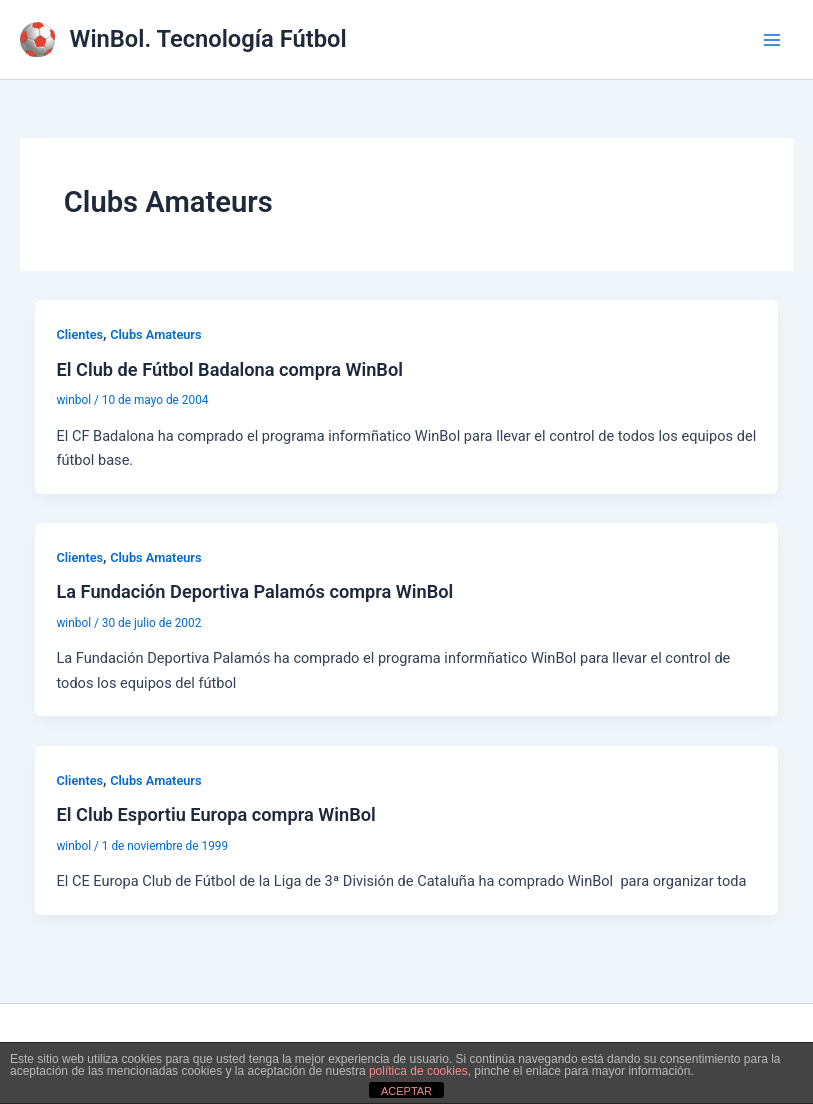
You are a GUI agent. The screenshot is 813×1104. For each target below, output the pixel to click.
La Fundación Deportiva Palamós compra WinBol (254, 591)
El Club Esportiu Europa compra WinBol (215, 814)
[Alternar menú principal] (772, 40)
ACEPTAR (406, 1091)
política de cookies (418, 1071)
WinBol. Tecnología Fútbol (208, 39)
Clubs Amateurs (155, 334)
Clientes (79, 334)
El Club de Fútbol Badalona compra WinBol (229, 369)
